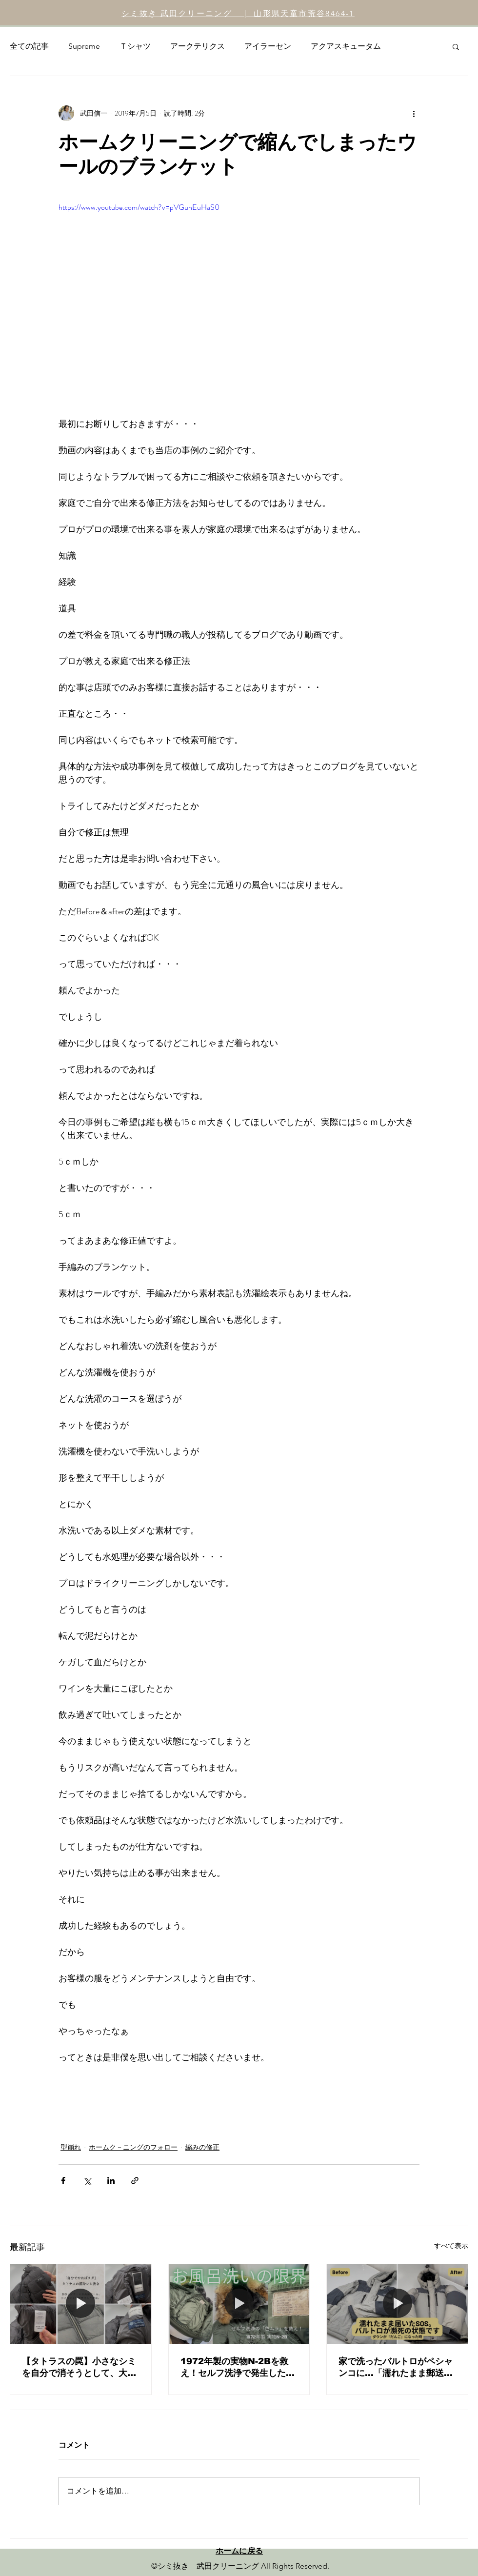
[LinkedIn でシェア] (111, 2180)
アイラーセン (267, 46)
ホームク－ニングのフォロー (133, 2147)
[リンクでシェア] (134, 2180)
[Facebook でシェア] (63, 2180)
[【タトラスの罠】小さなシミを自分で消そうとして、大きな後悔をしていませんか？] (80, 2303)
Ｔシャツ (135, 46)
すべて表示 (451, 2246)
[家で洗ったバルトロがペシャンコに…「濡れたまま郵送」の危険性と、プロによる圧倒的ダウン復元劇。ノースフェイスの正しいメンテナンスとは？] (397, 2303)
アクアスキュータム (346, 46)
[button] (455, 46)
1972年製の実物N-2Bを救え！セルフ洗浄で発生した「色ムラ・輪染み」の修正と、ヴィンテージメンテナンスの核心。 (237, 2367)
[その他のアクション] (413, 113)
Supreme (84, 46)
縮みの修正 (202, 2147)
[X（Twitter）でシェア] (87, 2180)
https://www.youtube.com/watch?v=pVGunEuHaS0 (139, 207)
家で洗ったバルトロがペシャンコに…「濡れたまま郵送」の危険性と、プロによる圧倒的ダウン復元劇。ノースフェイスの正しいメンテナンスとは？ (396, 2367)
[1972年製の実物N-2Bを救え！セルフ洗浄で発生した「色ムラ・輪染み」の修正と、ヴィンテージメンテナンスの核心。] (239, 2303)
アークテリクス (197, 46)
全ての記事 (29, 46)
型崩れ (70, 2147)
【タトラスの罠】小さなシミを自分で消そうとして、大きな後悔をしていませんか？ (79, 2367)
